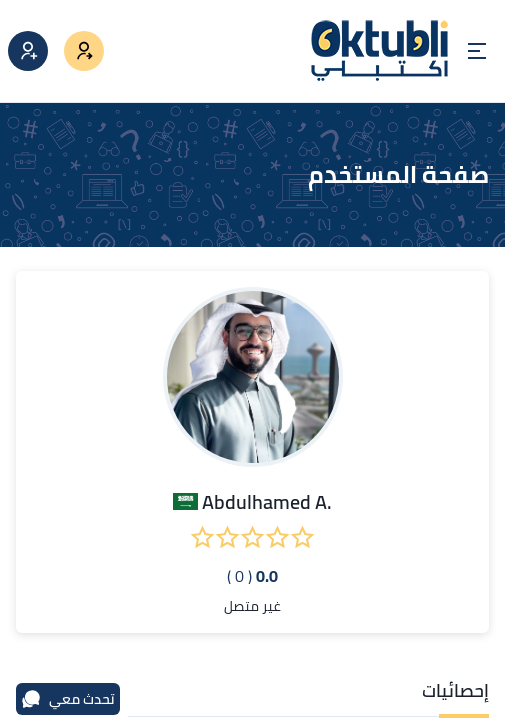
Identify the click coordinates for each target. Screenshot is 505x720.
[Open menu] (477, 51)
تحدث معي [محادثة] (68, 699)
